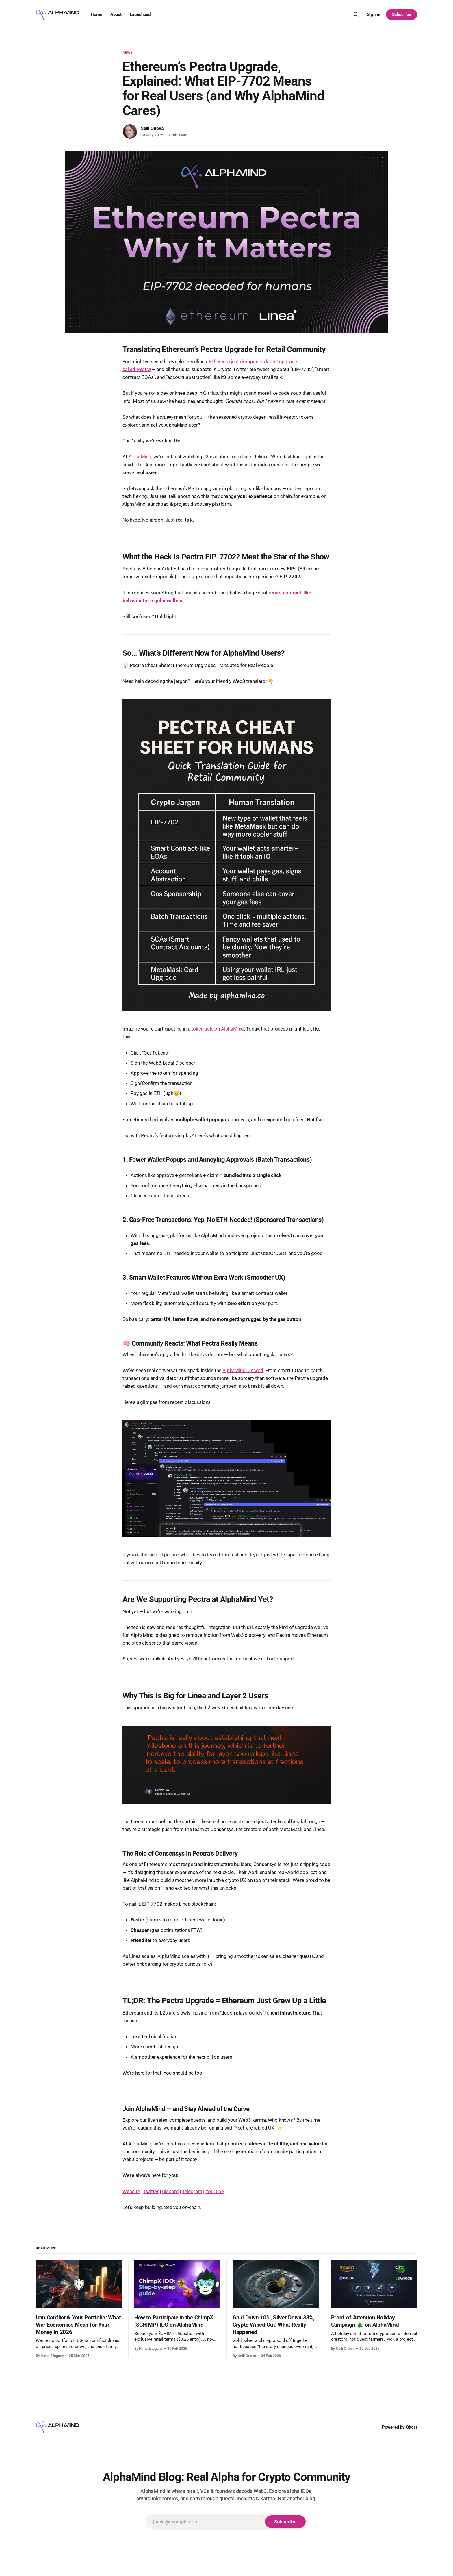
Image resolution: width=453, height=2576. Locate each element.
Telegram (192, 2191)
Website (131, 2191)
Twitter (151, 2191)
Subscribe (401, 14)
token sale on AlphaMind (217, 1029)
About (116, 14)
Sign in (373, 14)
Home (96, 14)
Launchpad (140, 14)
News (127, 52)
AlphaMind (140, 456)
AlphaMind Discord (242, 1370)
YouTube (214, 2191)
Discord (170, 2191)
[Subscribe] (285, 2521)
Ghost (411, 2427)
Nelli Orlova (152, 128)
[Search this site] (356, 14)
